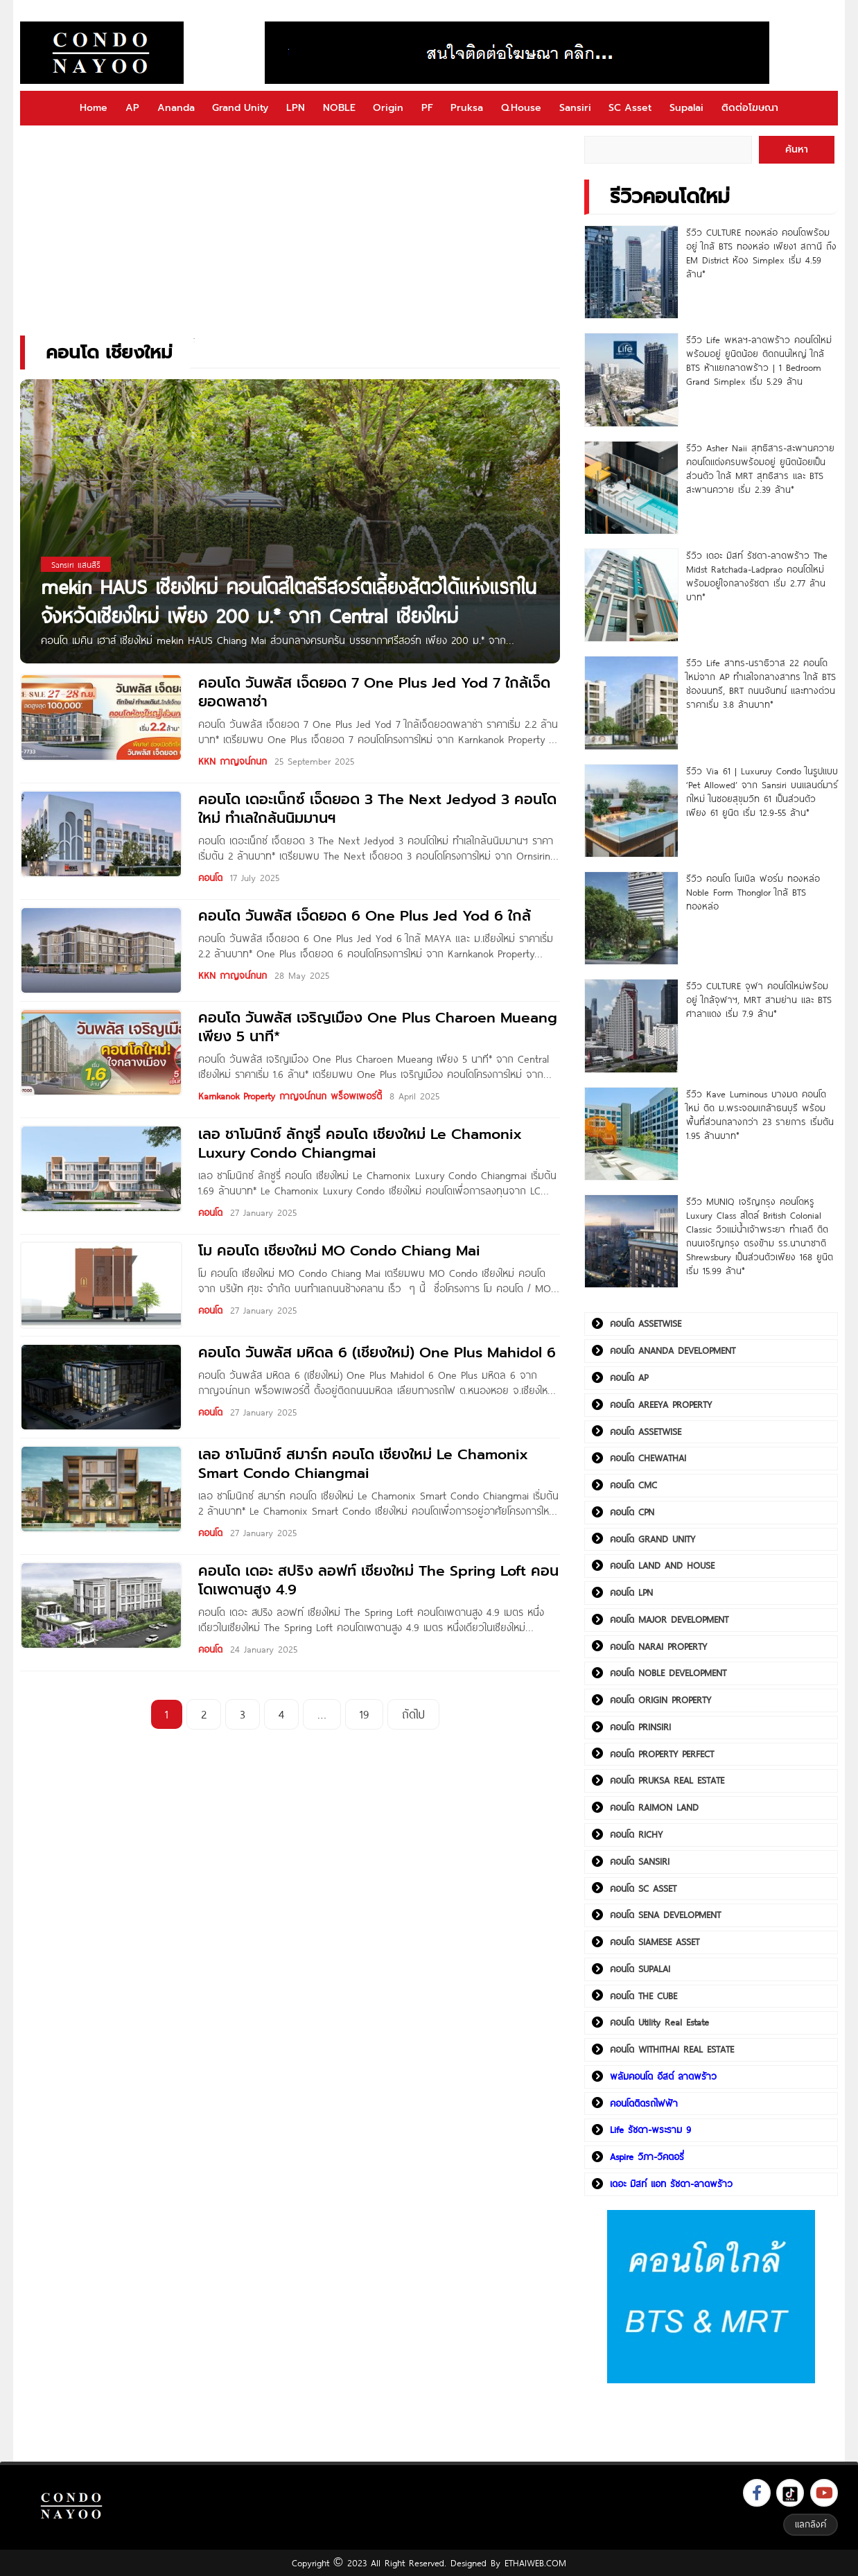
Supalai (686, 108)
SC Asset (630, 108)
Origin (388, 108)
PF (427, 108)
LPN (295, 108)
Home (93, 108)
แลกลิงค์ (810, 2524)
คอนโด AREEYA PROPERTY (661, 1404)
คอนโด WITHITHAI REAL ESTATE (672, 2049)
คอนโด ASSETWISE (645, 1323)
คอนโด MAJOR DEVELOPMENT (669, 1619)
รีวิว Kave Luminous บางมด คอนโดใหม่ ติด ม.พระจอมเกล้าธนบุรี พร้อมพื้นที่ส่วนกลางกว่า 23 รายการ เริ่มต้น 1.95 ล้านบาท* (760, 1114)
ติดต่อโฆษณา (749, 108)
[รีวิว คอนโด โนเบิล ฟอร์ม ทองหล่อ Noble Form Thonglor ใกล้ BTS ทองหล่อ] (631, 918)
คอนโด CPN (632, 1512)
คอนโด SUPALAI (640, 1969)
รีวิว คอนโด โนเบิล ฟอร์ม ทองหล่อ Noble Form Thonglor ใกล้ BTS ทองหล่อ (753, 892)
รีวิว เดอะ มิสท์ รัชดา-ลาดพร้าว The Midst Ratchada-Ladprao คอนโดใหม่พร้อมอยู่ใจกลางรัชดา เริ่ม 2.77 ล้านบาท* (757, 576)
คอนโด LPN (631, 1592)
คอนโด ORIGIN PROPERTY (660, 1700)
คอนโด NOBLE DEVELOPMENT (668, 1673)
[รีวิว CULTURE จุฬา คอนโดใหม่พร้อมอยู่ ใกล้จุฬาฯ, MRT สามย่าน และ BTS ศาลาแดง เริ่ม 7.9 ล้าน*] (631, 1026)
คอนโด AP (629, 1377)
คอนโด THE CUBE (643, 1996)
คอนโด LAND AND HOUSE (662, 1565)
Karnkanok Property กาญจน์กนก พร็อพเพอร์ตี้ (290, 1096)
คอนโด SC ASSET (643, 1888)
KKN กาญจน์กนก (232, 761)
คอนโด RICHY (636, 1834)
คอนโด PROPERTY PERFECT (662, 1754)
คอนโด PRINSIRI (640, 1727)
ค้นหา (796, 149)
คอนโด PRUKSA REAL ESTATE (667, 1780)
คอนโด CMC (633, 1485)
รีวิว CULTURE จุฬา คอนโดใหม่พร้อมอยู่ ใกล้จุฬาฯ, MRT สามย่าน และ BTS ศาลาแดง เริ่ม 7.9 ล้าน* (759, 999)
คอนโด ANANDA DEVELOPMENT (672, 1350)
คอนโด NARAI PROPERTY (658, 1646)
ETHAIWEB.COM (535, 2563)
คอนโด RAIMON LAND (654, 1807)
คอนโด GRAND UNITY (652, 1539)
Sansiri (575, 108)
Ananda (176, 108)
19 (364, 1714)
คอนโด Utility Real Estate (659, 2022)
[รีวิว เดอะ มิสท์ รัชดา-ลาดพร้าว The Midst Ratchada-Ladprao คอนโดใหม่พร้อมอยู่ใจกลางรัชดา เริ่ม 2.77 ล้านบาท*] (631, 595)
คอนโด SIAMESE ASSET (654, 1942)
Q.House (521, 108)
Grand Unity (240, 108)
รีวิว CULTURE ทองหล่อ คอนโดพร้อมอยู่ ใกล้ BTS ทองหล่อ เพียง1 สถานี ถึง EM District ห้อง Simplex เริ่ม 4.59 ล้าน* (761, 253)
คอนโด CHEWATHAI (648, 1458)
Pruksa (466, 108)
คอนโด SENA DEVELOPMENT (665, 1915)
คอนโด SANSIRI (639, 1861)
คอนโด (210, 878)
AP (132, 108)
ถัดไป (413, 1714)
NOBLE (339, 108)
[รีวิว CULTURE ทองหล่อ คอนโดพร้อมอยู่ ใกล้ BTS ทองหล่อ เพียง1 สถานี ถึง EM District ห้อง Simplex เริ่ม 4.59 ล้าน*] (631, 272)
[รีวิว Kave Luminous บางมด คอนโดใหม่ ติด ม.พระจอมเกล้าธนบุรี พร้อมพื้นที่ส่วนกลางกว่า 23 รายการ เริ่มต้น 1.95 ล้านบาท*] (631, 1134)
